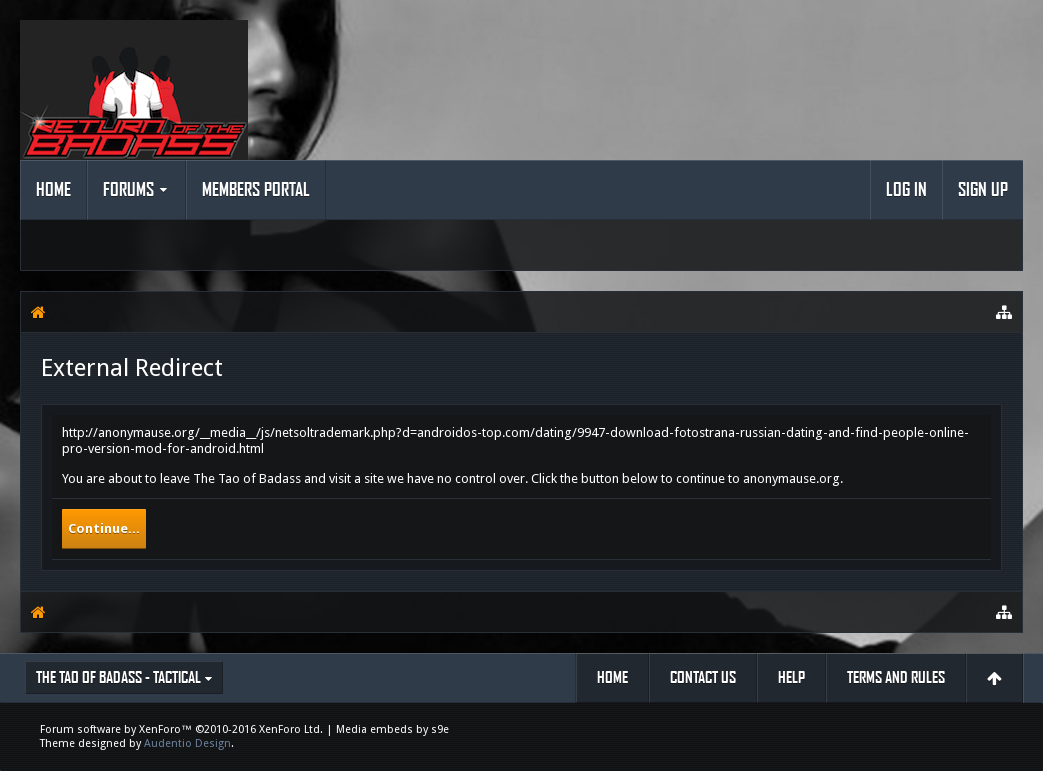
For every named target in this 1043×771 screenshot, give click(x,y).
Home (53, 190)
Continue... (104, 528)
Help (791, 677)
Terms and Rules (896, 677)
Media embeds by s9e (392, 729)
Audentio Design (187, 743)
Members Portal (256, 190)
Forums (128, 190)
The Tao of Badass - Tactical (118, 677)
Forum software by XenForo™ (181, 729)
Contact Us (703, 677)
